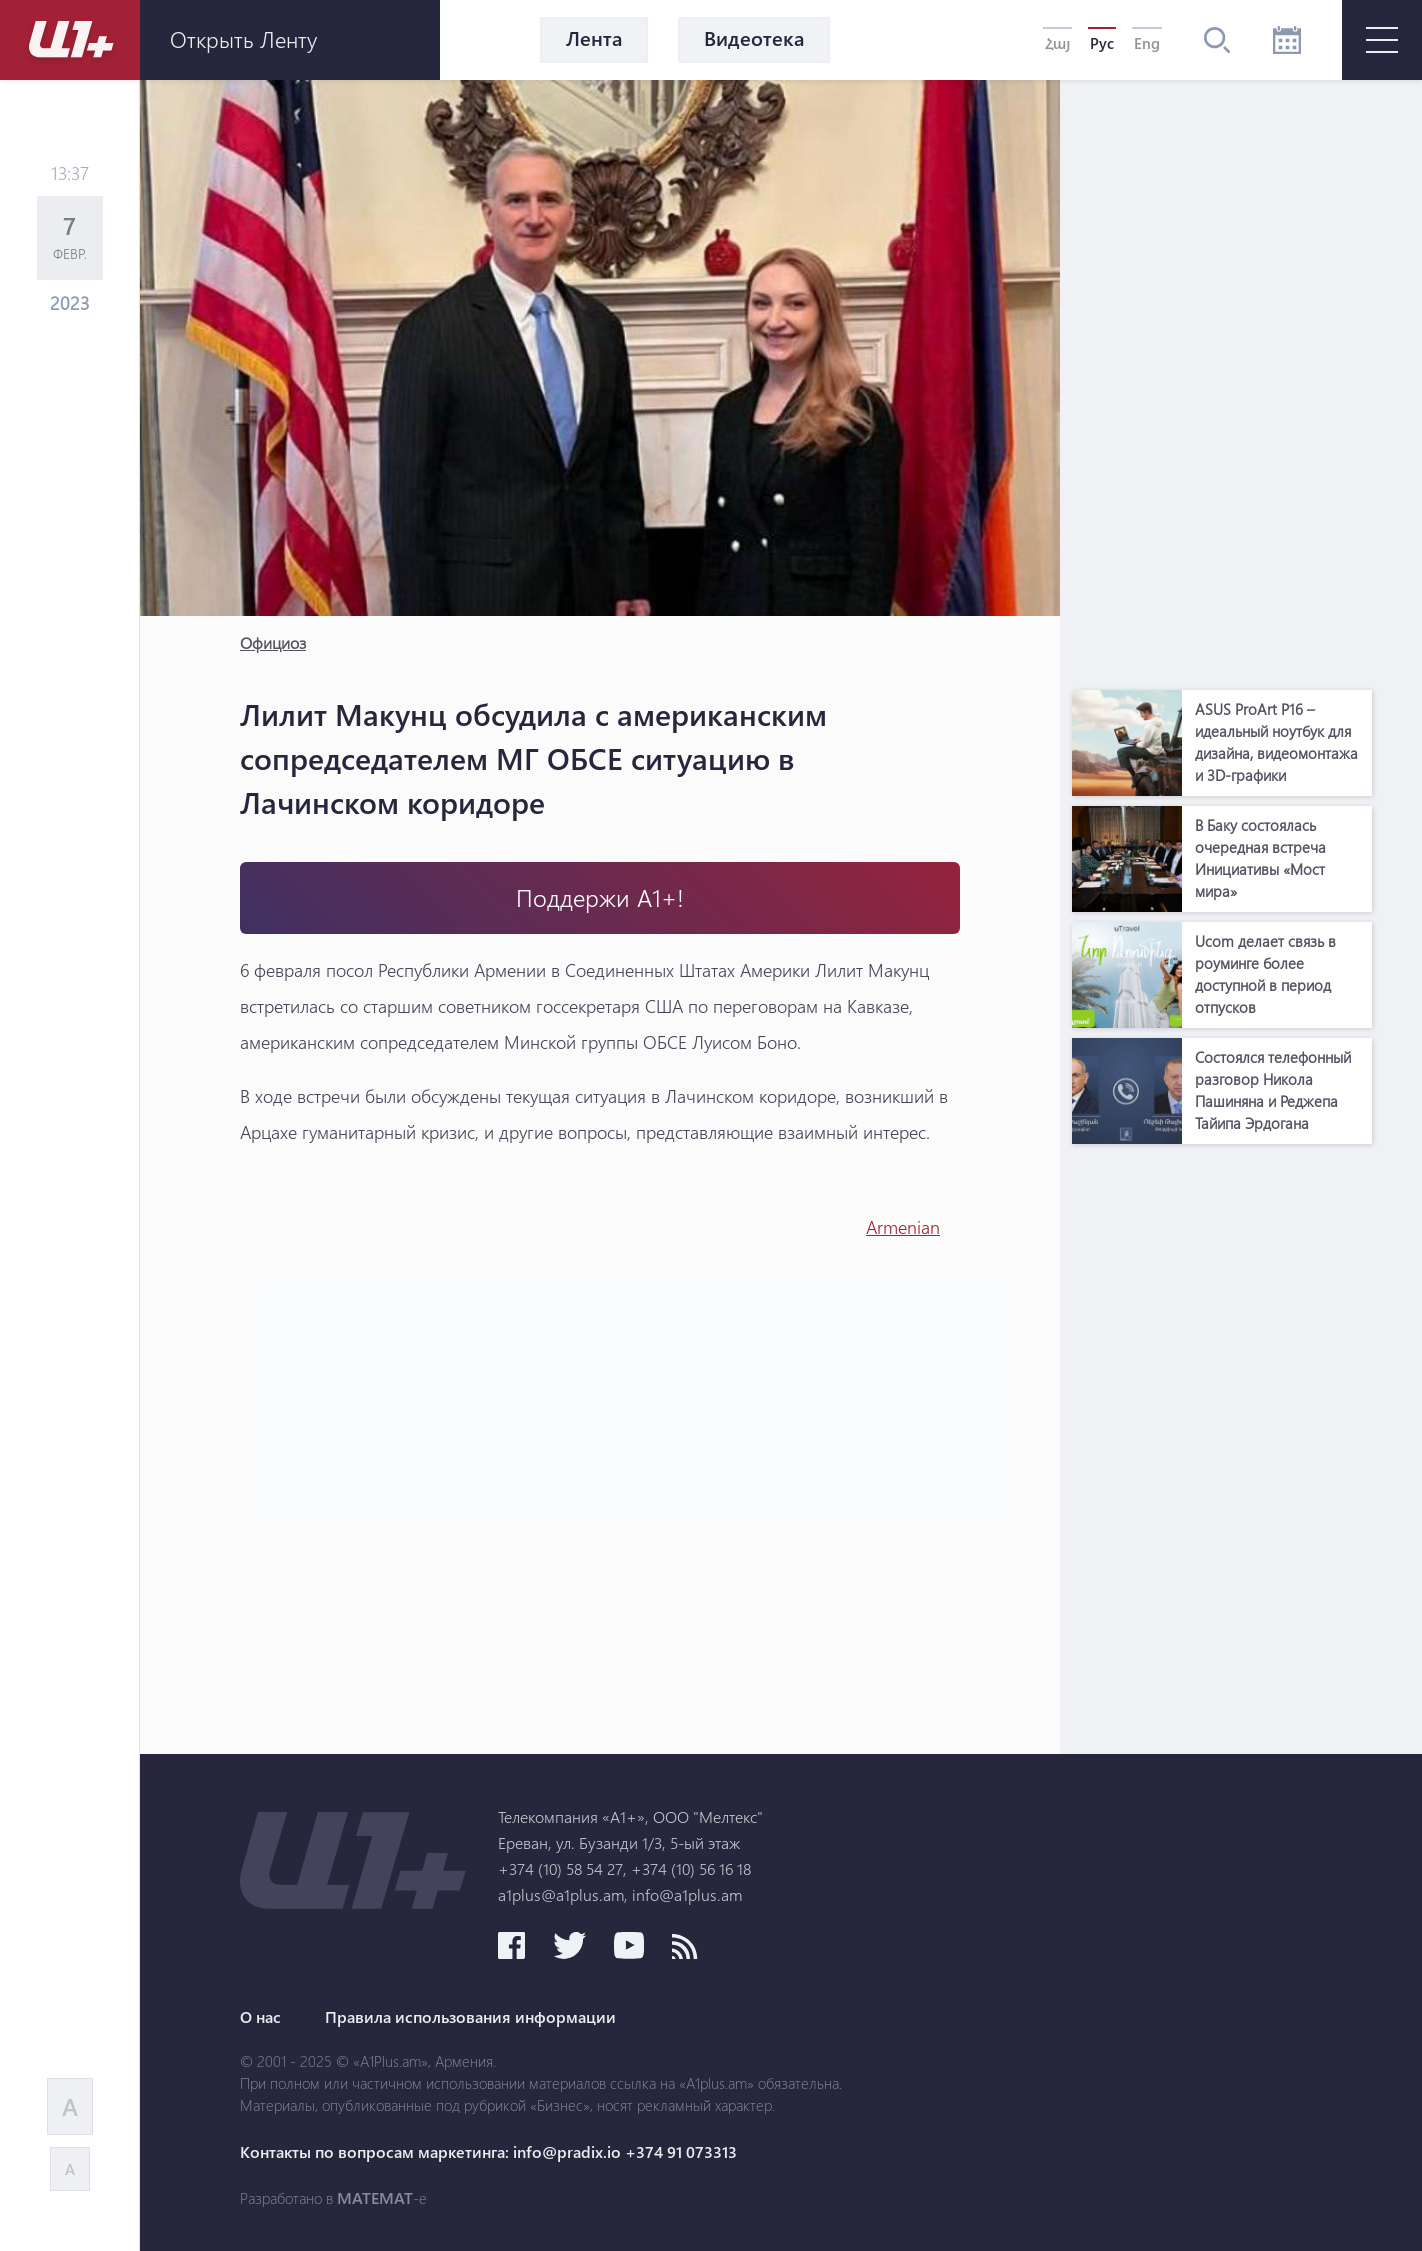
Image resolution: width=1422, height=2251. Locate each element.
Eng (1147, 43)
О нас (260, 2017)
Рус (1102, 43)
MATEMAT (375, 2198)
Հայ (1057, 43)
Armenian (903, 1227)
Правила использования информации (470, 2017)
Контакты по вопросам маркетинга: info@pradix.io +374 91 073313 (488, 2152)
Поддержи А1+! (600, 897)
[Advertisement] (1222, 380)
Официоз (273, 642)
